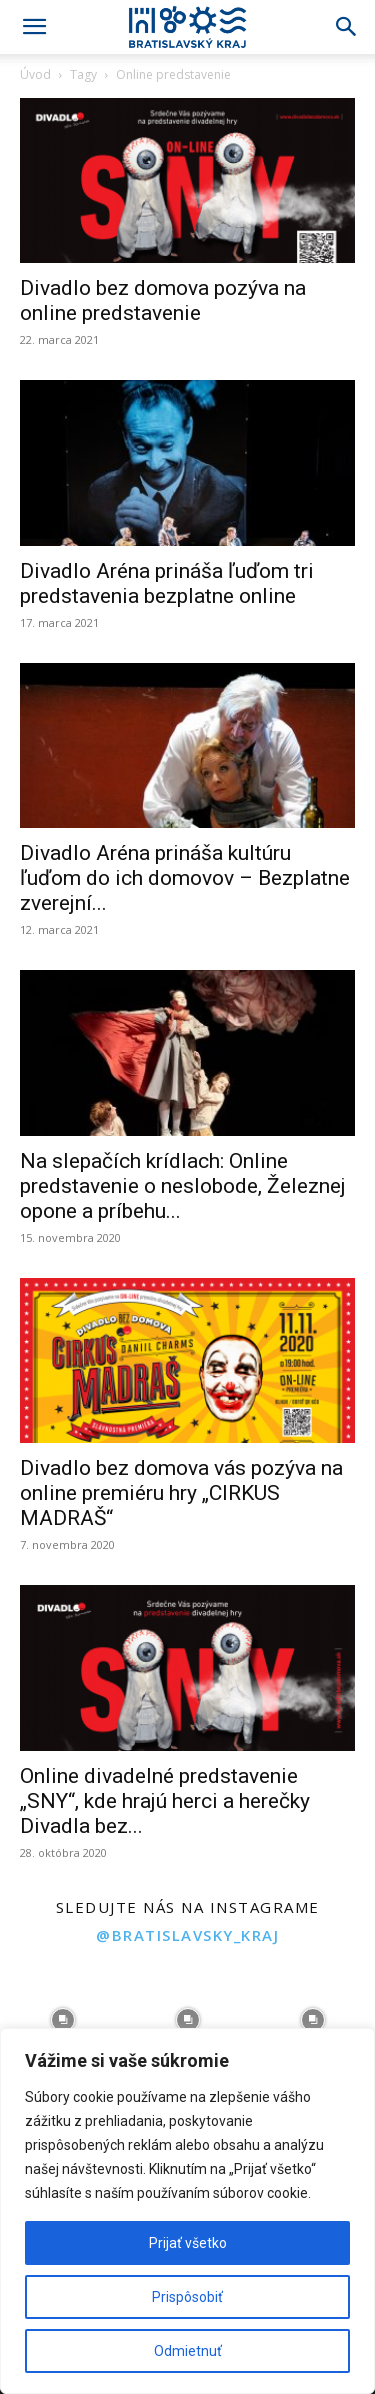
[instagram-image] (62, 2020)
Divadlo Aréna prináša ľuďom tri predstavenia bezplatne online (167, 583)
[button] (34, 27)
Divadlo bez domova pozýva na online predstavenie (163, 300)
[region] (187, 2211)
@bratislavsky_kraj (187, 1935)
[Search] (347, 27)
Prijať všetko (188, 2243)
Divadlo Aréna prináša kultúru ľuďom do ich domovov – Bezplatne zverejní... (185, 878)
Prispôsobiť (187, 2297)
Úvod (35, 74)
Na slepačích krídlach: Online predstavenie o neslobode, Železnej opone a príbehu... (183, 1186)
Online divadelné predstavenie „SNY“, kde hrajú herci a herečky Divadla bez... (165, 1801)
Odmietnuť (188, 2351)
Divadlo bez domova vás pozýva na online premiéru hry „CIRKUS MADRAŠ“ (181, 1493)
